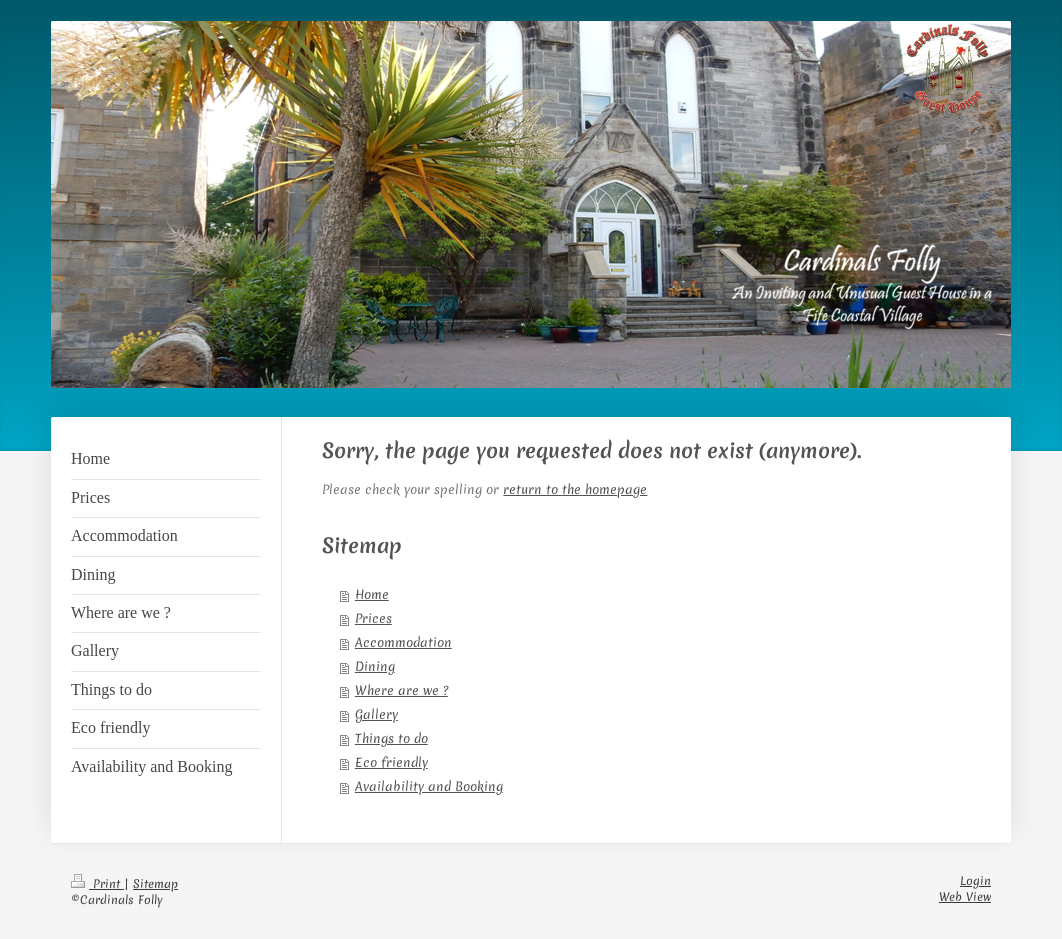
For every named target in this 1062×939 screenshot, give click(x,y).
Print (97, 884)
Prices (373, 618)
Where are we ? (401, 690)
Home (372, 594)
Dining (375, 666)
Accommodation (403, 642)
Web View (965, 897)
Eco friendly (391, 762)
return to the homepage (575, 489)
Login (975, 881)
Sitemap (155, 884)
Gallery (376, 714)
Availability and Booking (429, 786)
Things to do (391, 738)
